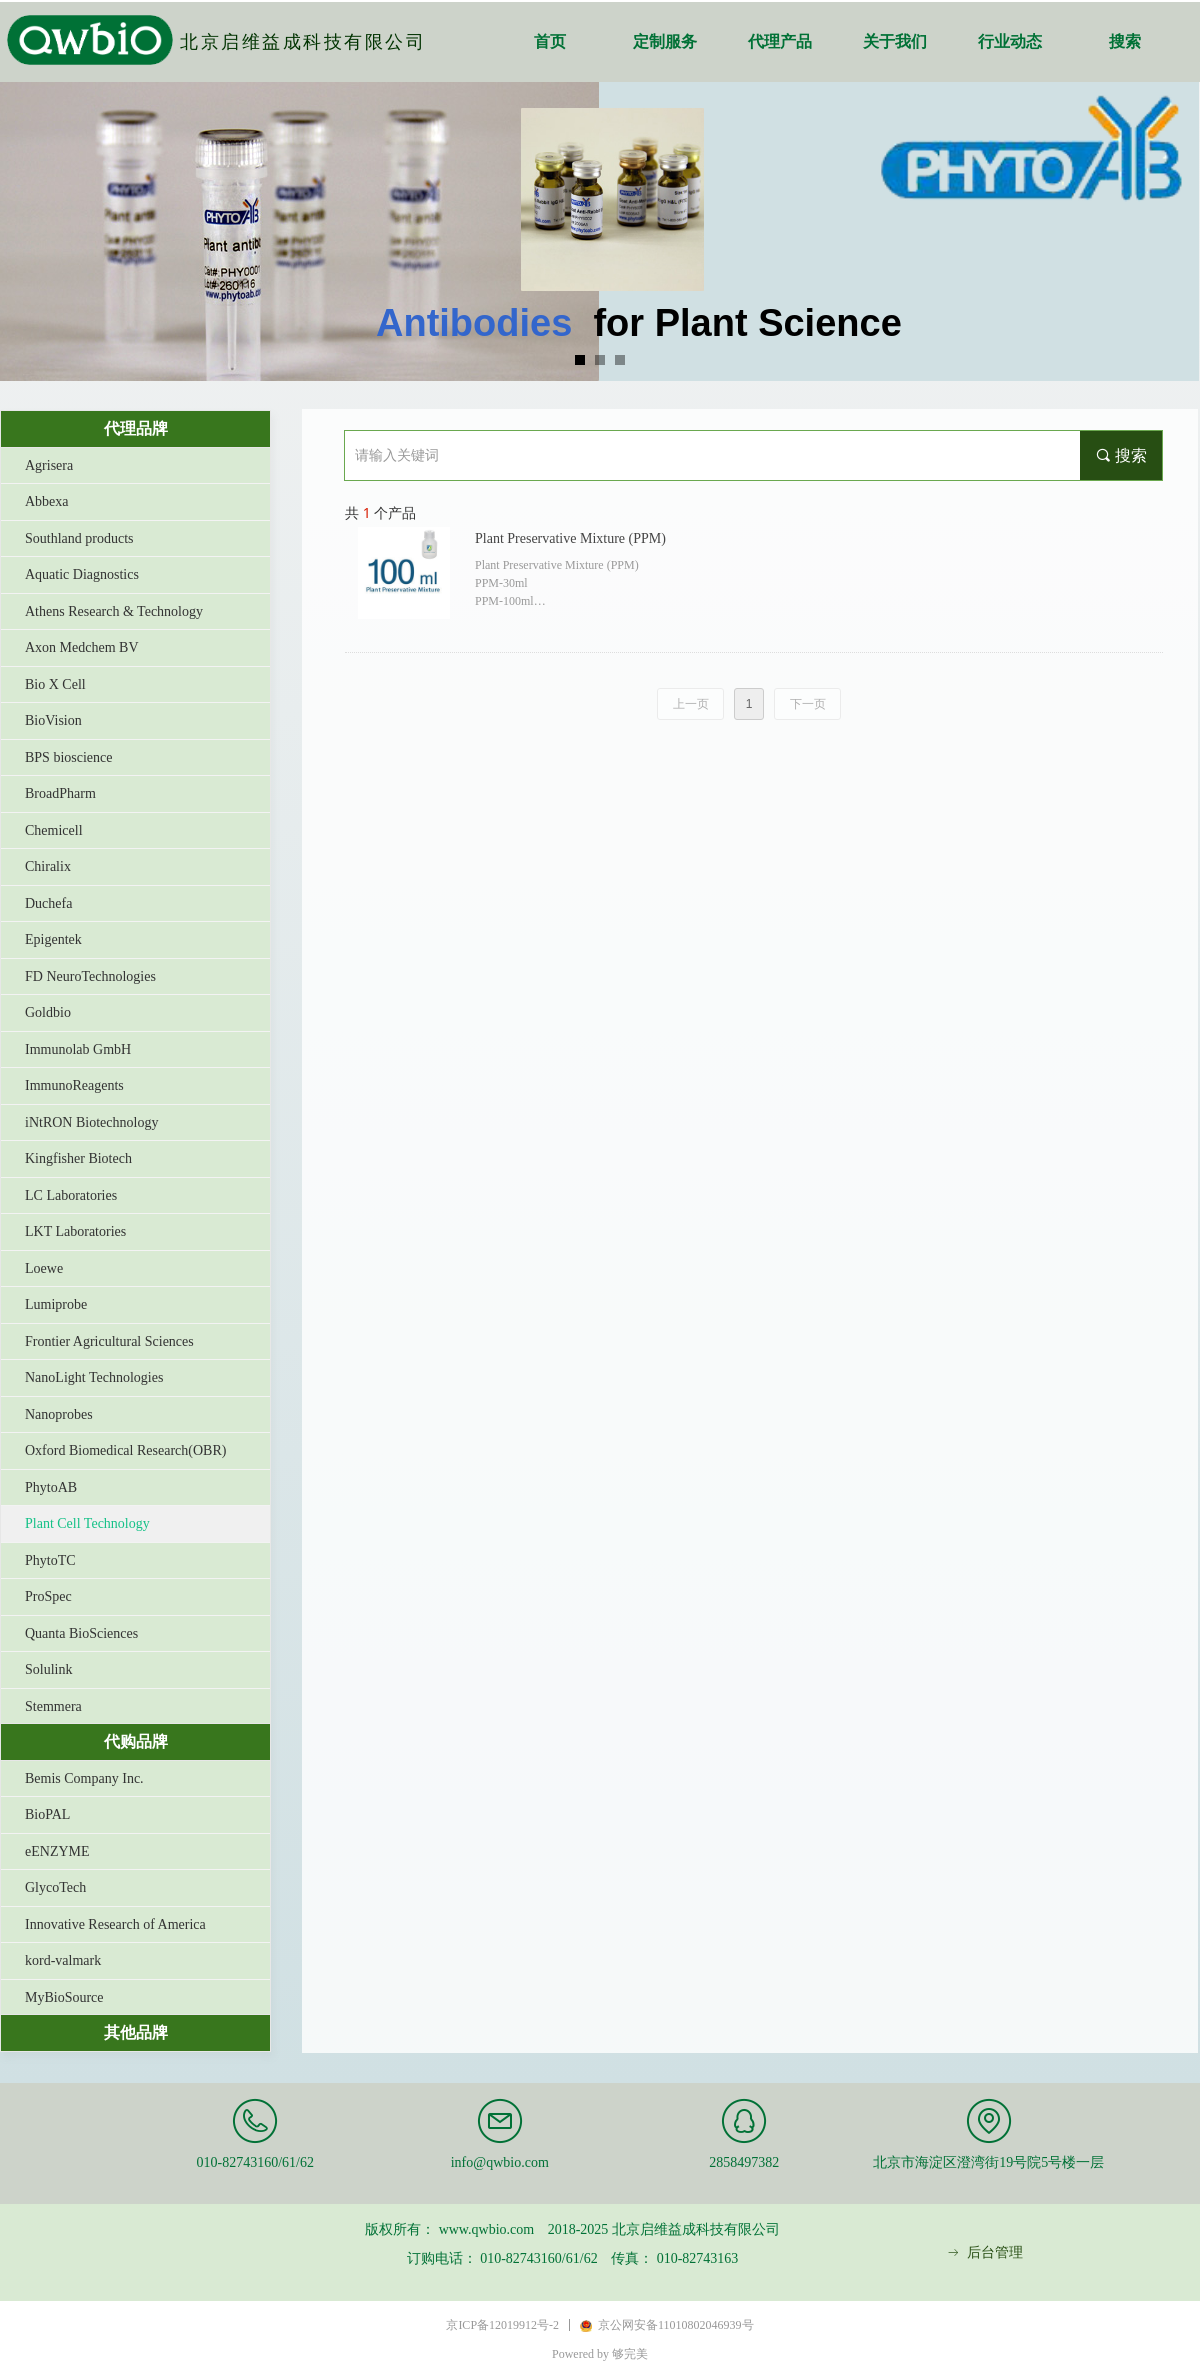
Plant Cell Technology (87, 1523)
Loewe (44, 1268)
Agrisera (49, 465)
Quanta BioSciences (81, 1633)
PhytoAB (51, 1487)
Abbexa (47, 501)
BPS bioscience (69, 757)
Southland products (79, 538)
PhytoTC (50, 1560)
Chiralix (48, 866)
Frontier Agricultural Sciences (109, 1341)
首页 (550, 41)
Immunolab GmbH (78, 1049)
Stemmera (53, 1706)
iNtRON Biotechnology (91, 1122)
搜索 (1125, 41)
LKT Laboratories (75, 1231)
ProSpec (48, 1596)
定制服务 (665, 41)
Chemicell (54, 830)
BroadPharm (60, 793)
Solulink (48, 1669)
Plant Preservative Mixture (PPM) (570, 538)
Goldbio (48, 1012)
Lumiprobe (56, 1304)
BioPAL (47, 1814)
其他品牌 (136, 2032)
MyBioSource (64, 1997)
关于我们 (895, 41)
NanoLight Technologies (94, 1377)
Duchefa (48, 903)
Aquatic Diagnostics (82, 574)
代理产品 (780, 41)
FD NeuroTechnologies (90, 976)
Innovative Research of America (115, 1924)
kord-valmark (63, 1960)
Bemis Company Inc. (84, 1778)
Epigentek (53, 939)
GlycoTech (55, 1887)
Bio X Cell (55, 684)
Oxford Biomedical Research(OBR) (125, 1450)
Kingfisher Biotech (78, 1158)
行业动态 (1010, 41)
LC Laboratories (71, 1195)
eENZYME (57, 1851)
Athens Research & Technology (114, 611)
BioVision (53, 720)
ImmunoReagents (74, 1085)
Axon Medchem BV (82, 647)
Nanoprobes (59, 1414)
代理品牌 (136, 428)
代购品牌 (136, 1741)
